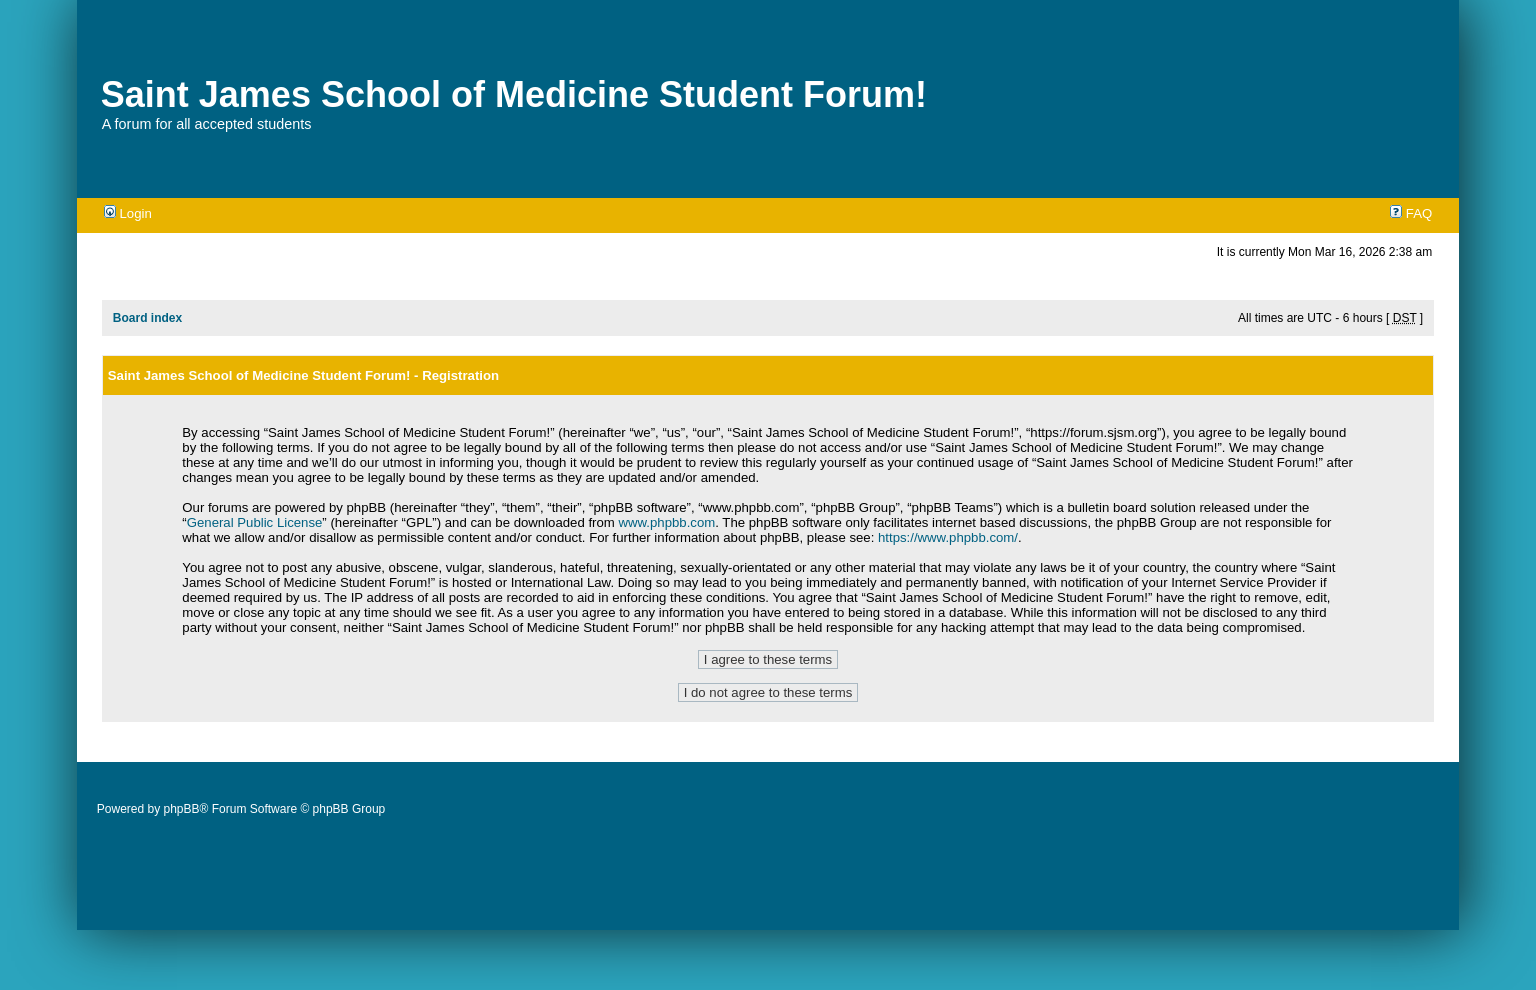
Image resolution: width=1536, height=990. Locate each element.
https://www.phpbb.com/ (948, 537)
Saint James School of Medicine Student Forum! (514, 94)
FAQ (1411, 213)
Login (128, 213)
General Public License (255, 522)
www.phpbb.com (666, 522)
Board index (147, 318)
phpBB (182, 809)
